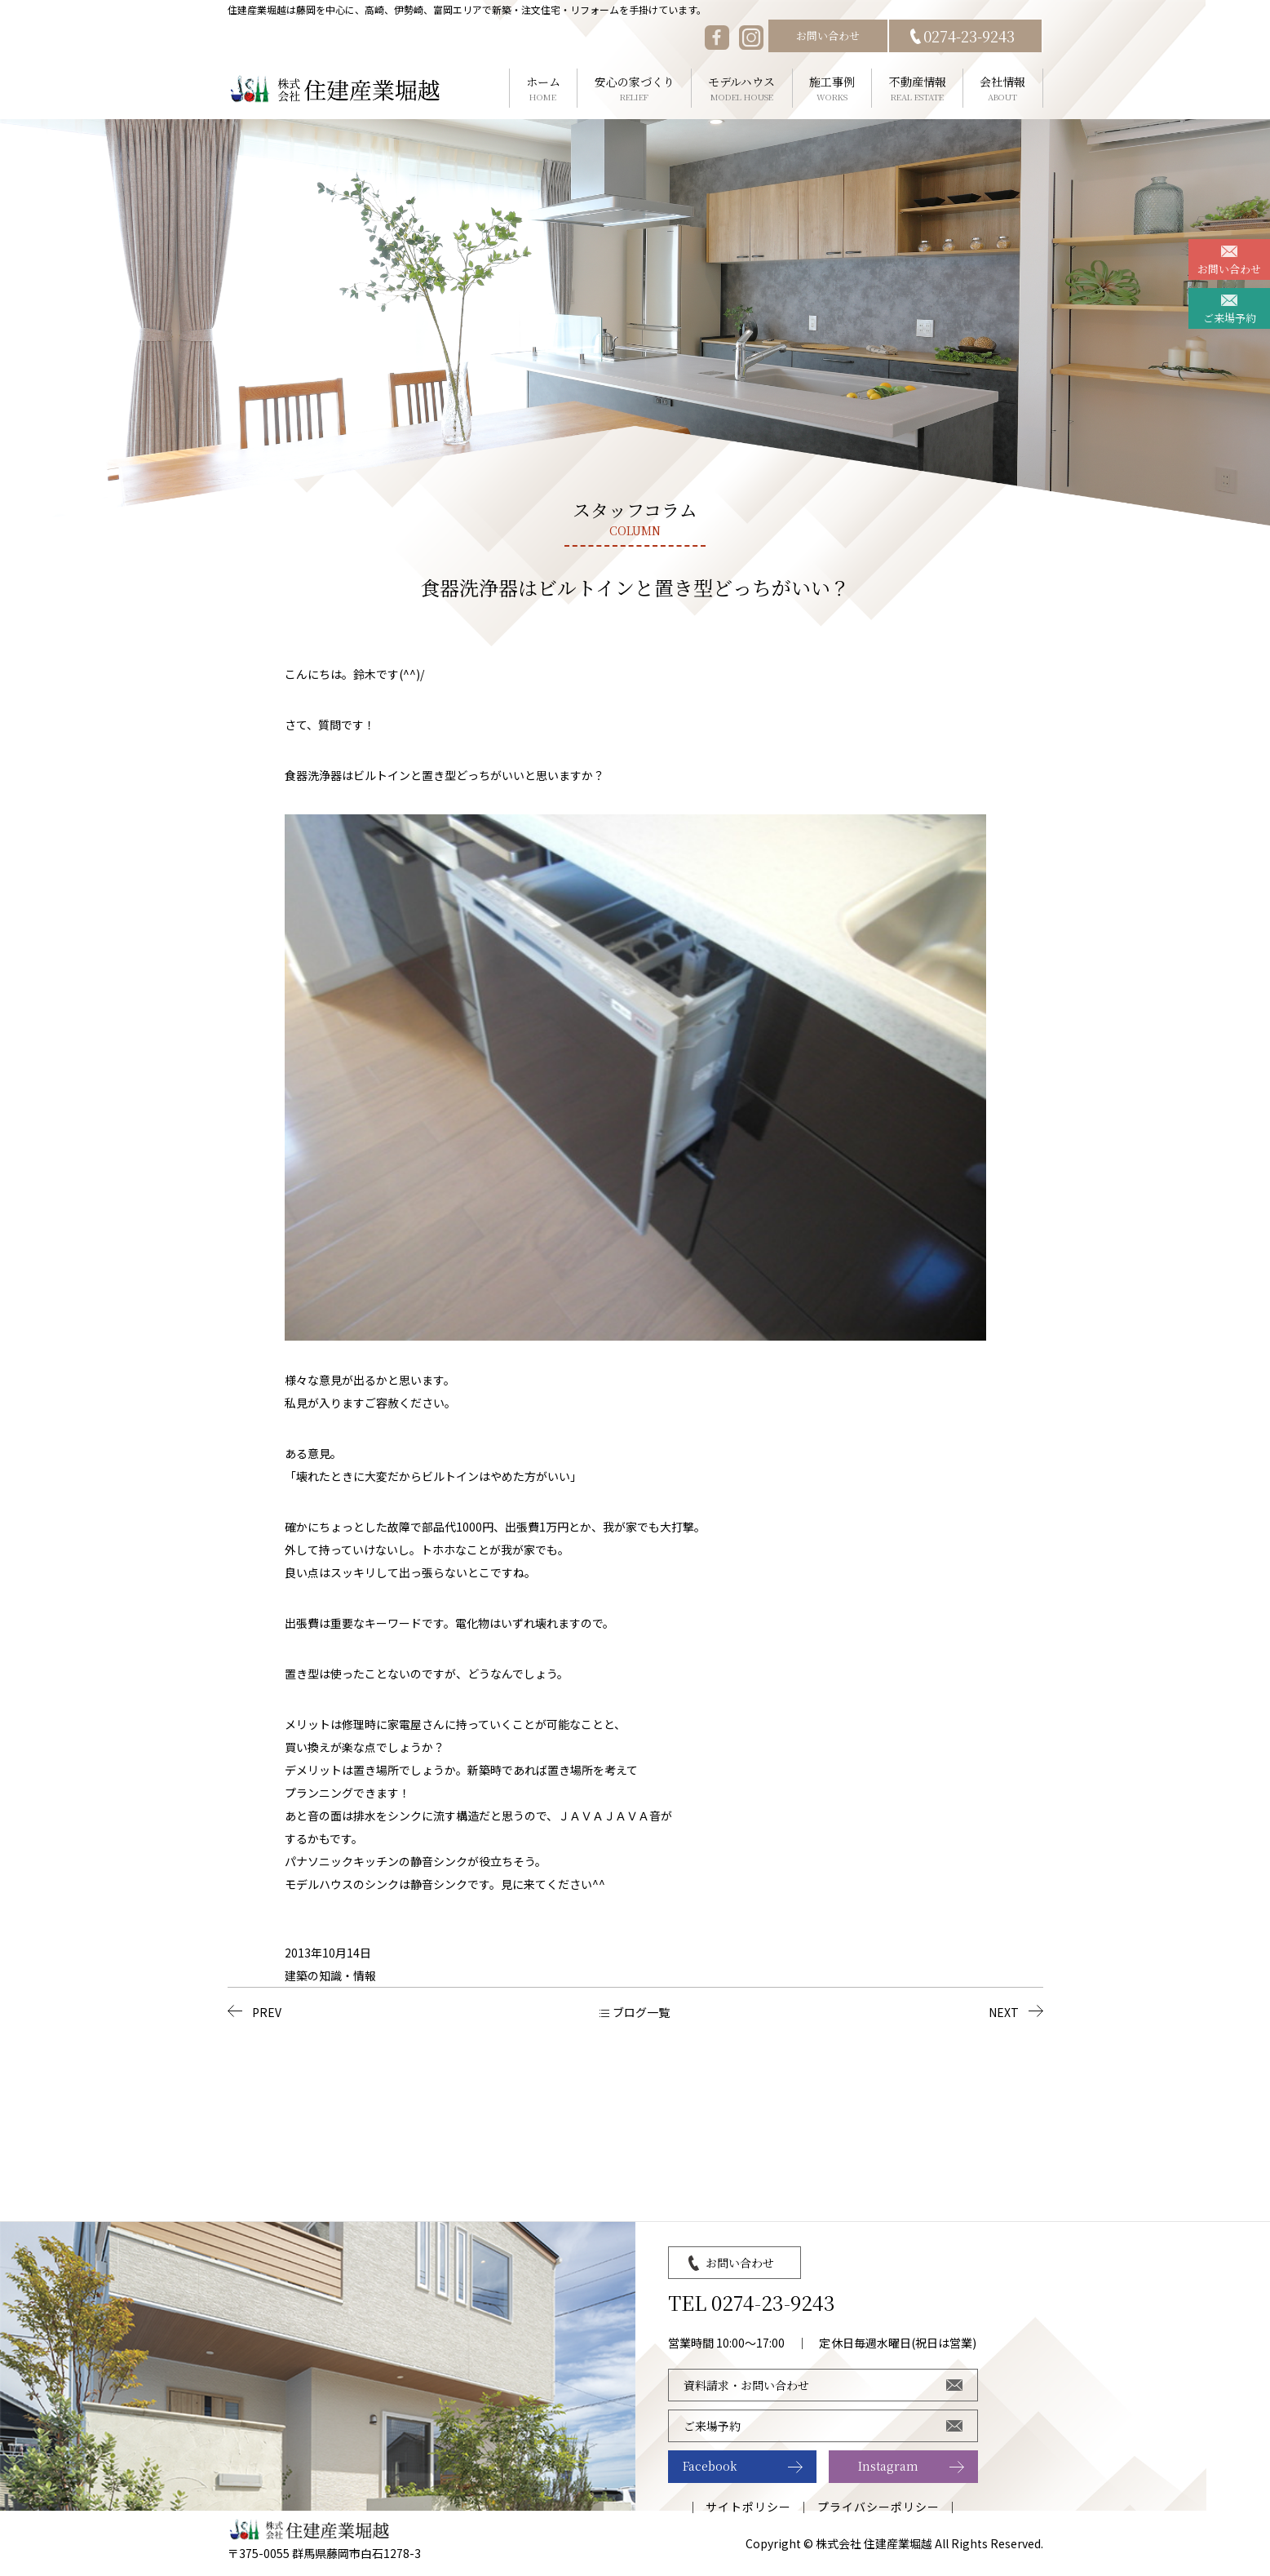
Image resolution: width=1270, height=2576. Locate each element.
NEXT (1004, 2012)
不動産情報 (917, 88)
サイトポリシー (748, 2506)
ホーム (543, 88)
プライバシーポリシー (878, 2506)
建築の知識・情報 (330, 1975)
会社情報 (1002, 88)
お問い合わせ (828, 35)
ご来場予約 (1229, 318)
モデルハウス (742, 88)
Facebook (710, 2466)
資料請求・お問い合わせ (746, 2385)
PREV (266, 2012)
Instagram (888, 2466)
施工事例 (832, 88)
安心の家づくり (634, 88)
